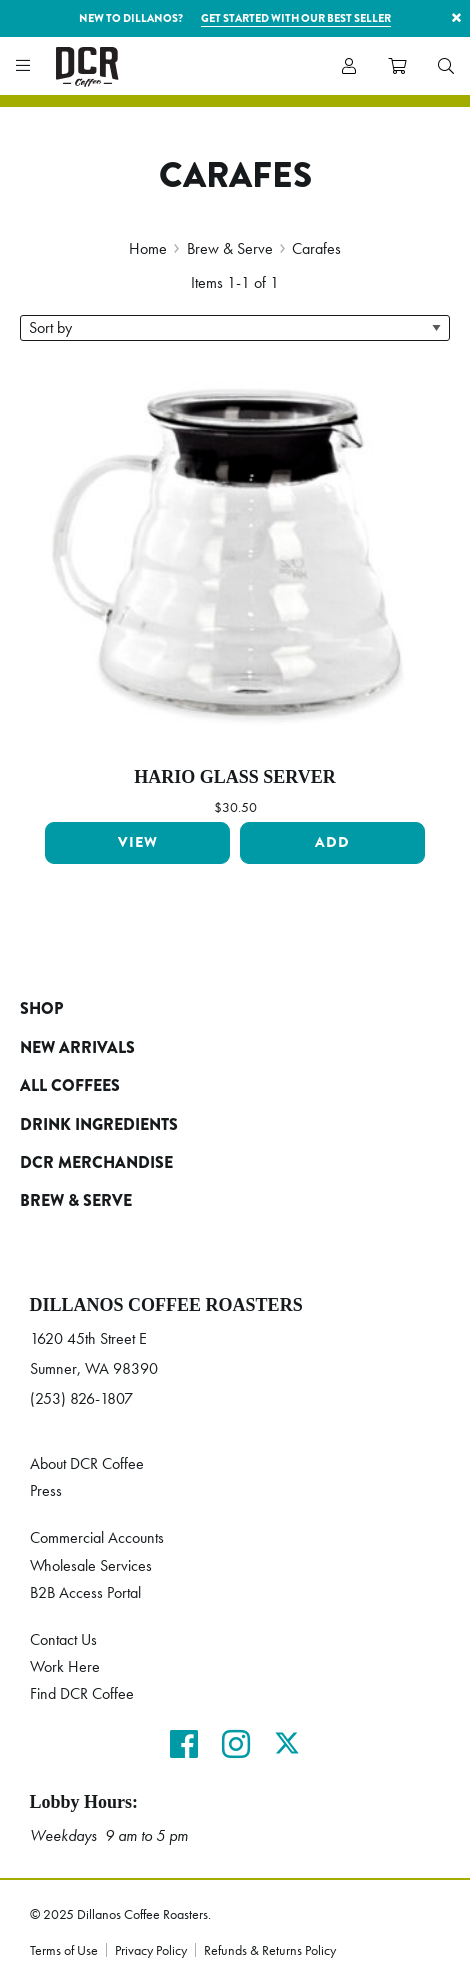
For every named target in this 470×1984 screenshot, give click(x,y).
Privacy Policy (151, 1950)
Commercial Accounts (97, 1537)
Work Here (65, 1666)
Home (148, 248)
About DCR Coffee (87, 1463)
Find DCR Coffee (82, 1693)
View (138, 842)
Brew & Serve (230, 248)
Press (46, 1490)
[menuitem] (446, 66)
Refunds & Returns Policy (270, 1950)
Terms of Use (64, 1950)
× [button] (456, 17)
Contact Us (63, 1639)
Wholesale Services (91, 1565)
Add (332, 842)
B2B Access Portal (85, 1592)
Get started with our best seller (296, 18)
